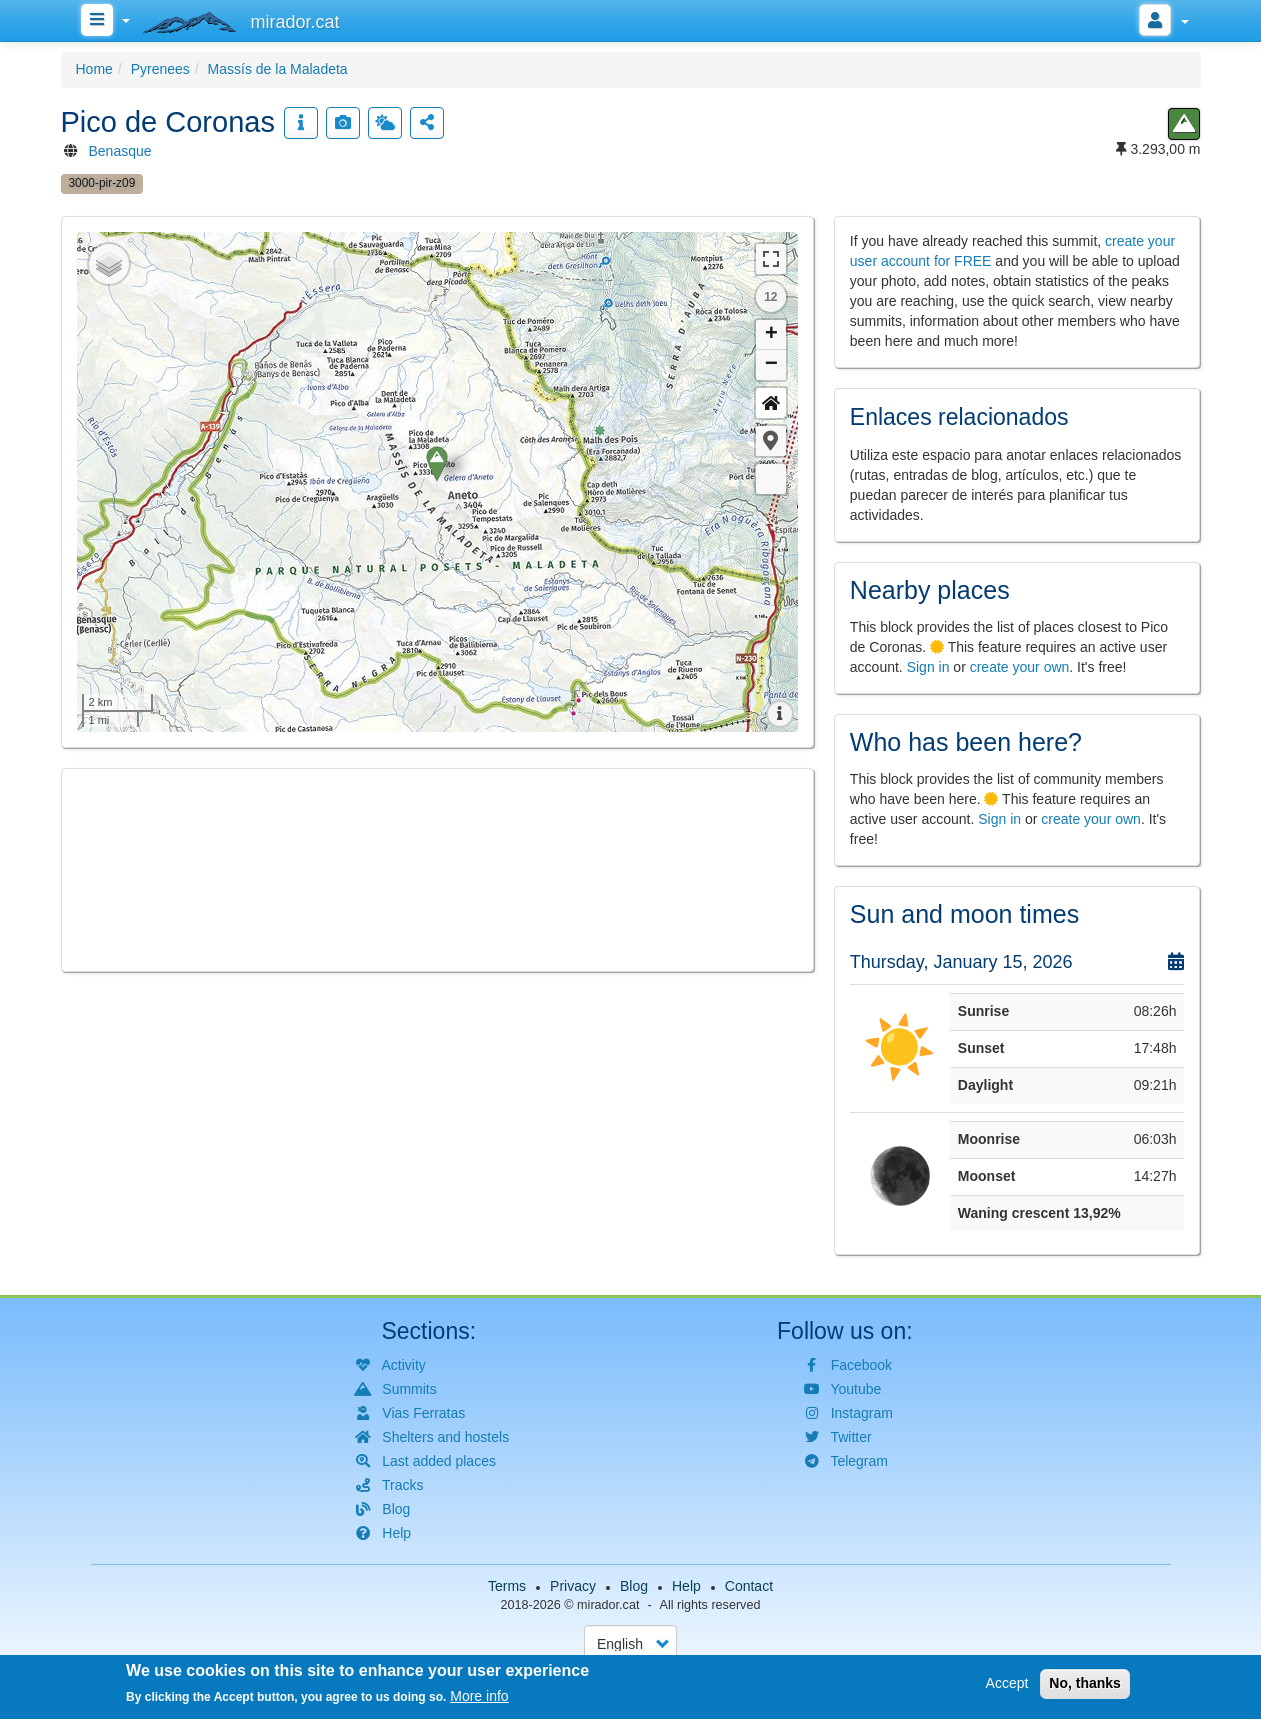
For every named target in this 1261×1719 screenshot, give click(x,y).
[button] (771, 441)
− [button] (771, 365)
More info (479, 1696)
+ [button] (771, 335)
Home (94, 69)
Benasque (120, 151)
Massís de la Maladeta (278, 69)
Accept (1007, 1683)
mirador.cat (608, 1605)
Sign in (928, 667)
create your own (1020, 667)
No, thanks (1085, 1683)
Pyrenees (160, 69)
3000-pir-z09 (102, 183)
